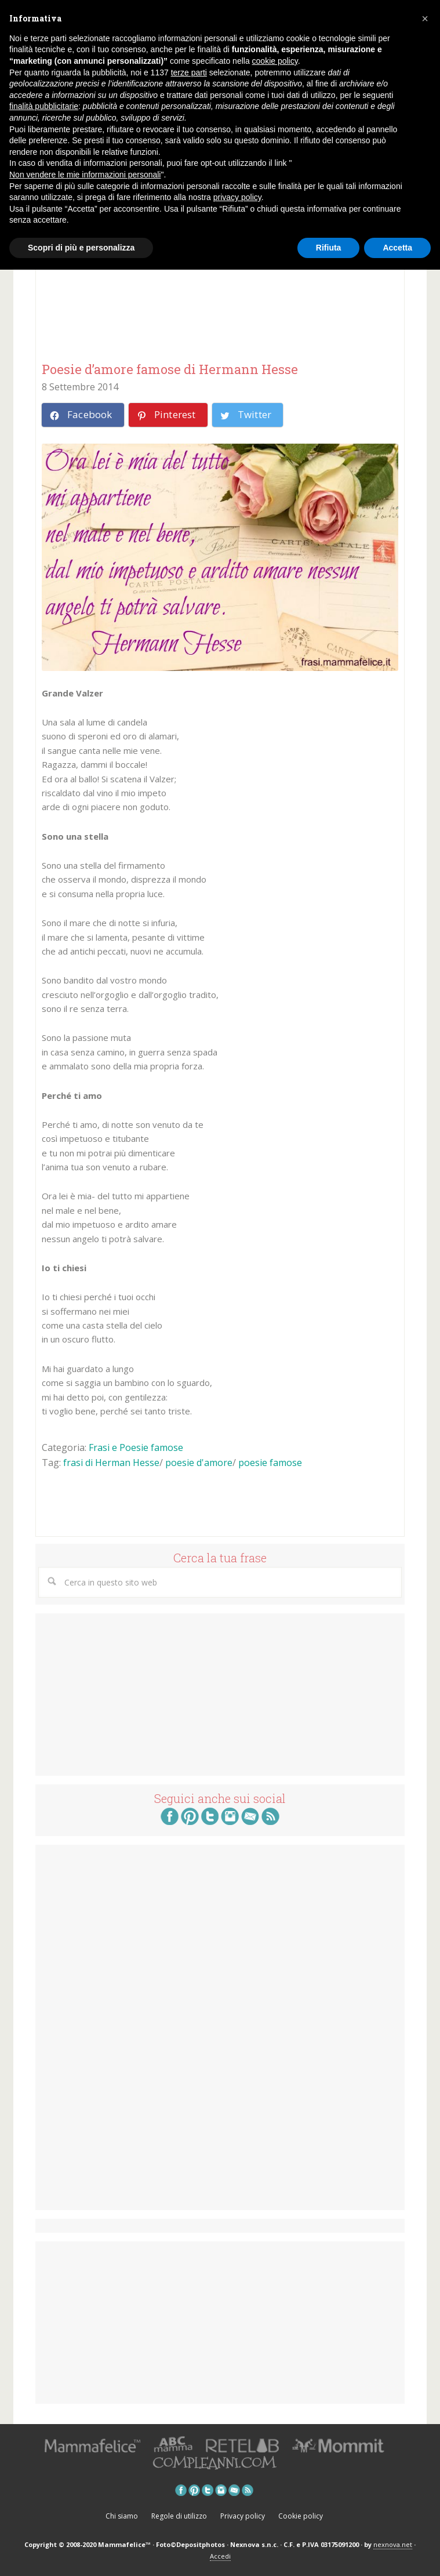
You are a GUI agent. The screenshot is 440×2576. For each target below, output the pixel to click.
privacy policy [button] (237, 197)
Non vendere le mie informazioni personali (85, 174)
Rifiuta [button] (328, 247)
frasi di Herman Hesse (111, 1462)
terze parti (189, 72)
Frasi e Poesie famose (136, 1447)
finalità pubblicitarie (43, 106)
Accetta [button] (397, 247)
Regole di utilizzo (179, 2516)
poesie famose (270, 1462)
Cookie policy (300, 2516)
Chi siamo (122, 2516)
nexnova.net (392, 2544)
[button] (425, 18)
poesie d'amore (198, 1462)
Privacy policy (242, 2516)
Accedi (220, 2556)
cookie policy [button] (275, 61)
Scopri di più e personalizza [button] (81, 247)
